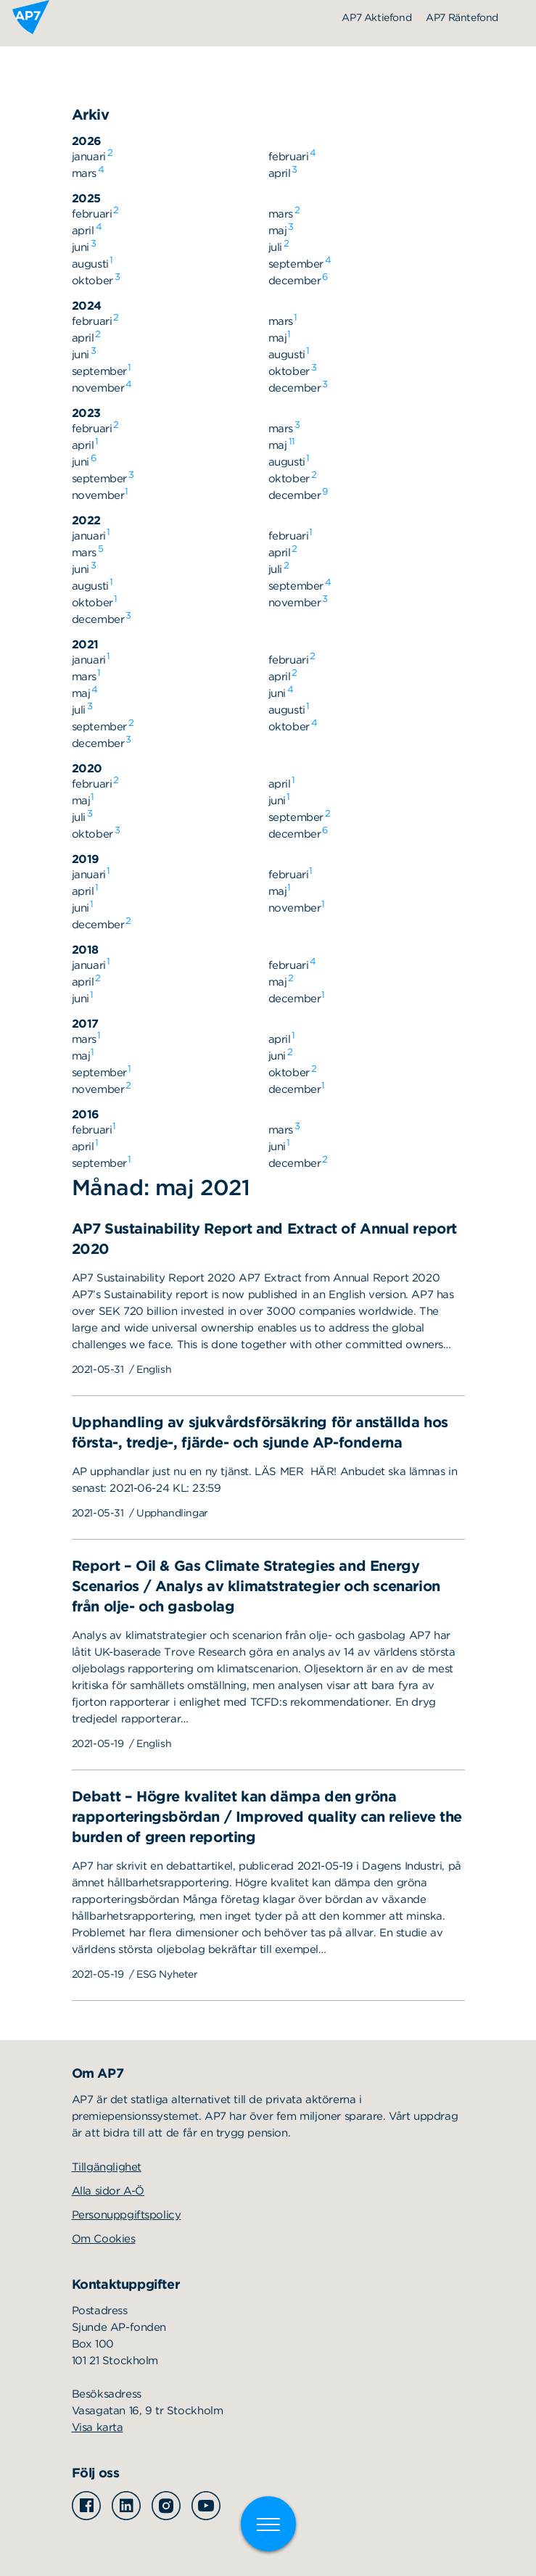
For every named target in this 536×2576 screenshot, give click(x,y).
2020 (87, 768)
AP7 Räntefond (462, 17)
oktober (92, 280)
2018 (85, 950)
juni (80, 246)
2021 (85, 644)
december (294, 280)
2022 (86, 520)
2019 (85, 859)
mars (84, 172)
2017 (85, 1024)
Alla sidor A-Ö (108, 2190)
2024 (87, 306)
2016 (85, 1114)
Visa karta (97, 2427)
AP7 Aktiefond (376, 17)
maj (277, 230)
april (279, 172)
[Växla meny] (268, 2523)
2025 (86, 198)
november (98, 387)
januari (89, 156)
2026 (87, 141)
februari (288, 156)
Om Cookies (104, 2238)
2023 (86, 413)
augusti (90, 263)
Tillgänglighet (106, 2167)
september (295, 263)
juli (275, 246)
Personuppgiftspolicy (126, 2214)
